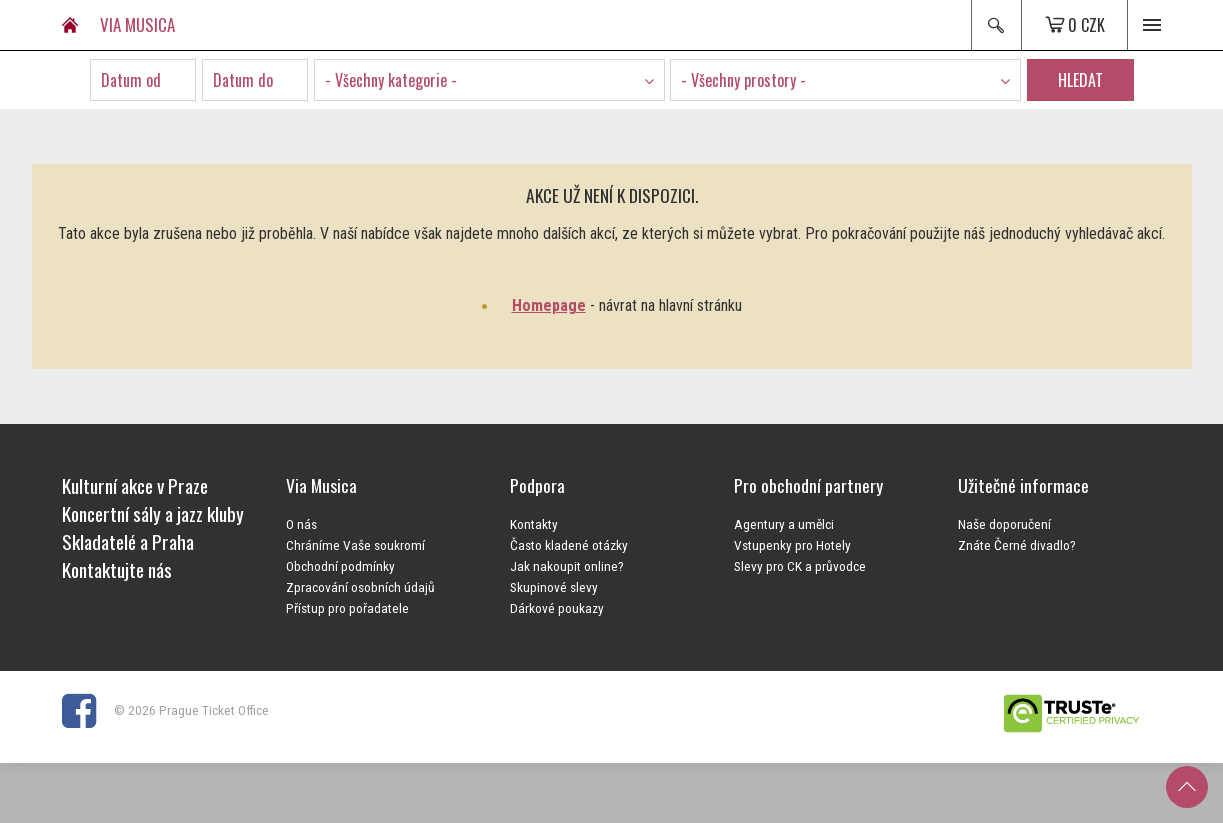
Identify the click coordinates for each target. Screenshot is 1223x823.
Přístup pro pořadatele (347, 608)
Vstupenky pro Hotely (792, 545)
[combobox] (489, 80)
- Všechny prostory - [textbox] (743, 80)
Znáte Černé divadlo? (1017, 545)
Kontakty (534, 524)
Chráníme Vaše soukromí (355, 545)
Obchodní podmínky (340, 566)
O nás (301, 524)
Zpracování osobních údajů (360, 587)
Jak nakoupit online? (567, 566)
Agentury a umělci (784, 524)
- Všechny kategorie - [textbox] (391, 80)
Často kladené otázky (569, 545)
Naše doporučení (1004, 524)
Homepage (549, 305)
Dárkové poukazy (557, 608)
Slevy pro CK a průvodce (800, 566)
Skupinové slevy (554, 587)
